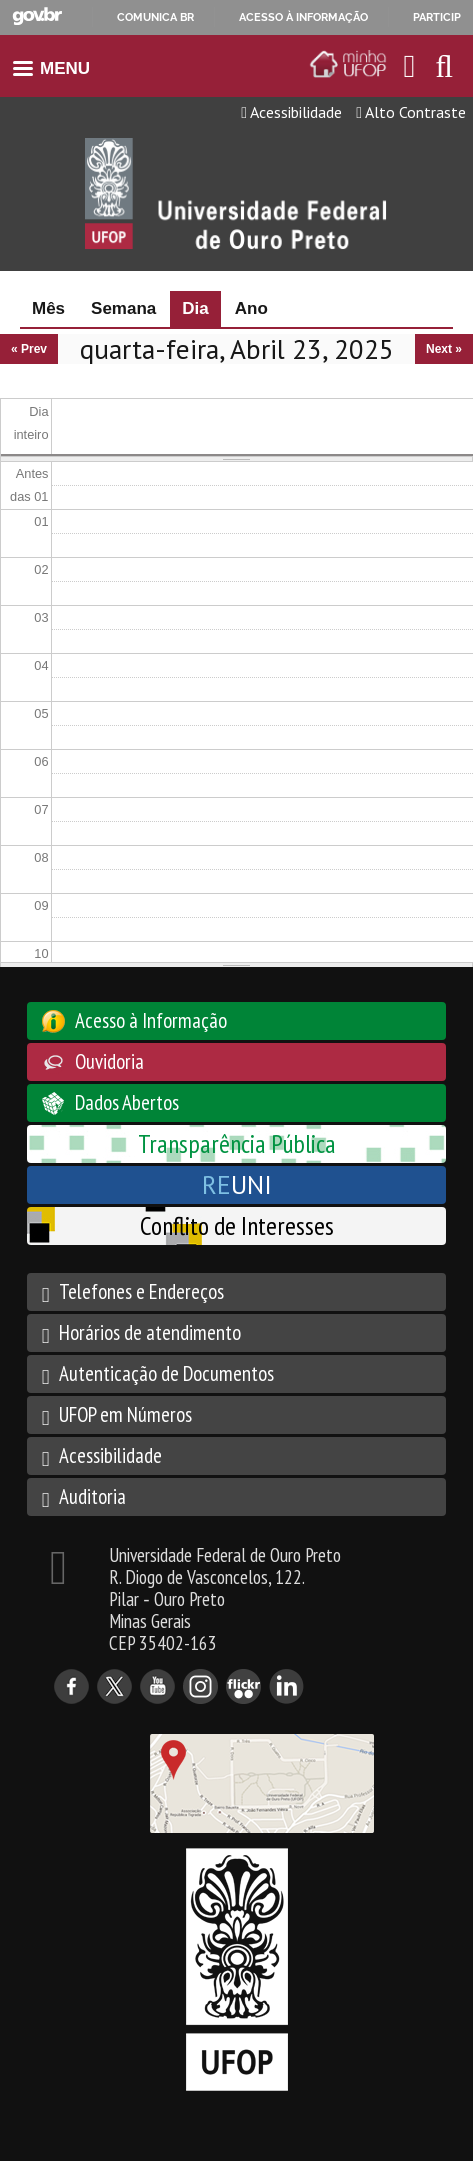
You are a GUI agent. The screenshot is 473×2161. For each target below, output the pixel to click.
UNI (237, 1184)
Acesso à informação (303, 17)
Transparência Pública (237, 1143)
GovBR (37, 16)
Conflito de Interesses (237, 1225)
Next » (444, 349)
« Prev (29, 349)
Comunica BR (155, 17)
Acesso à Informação (151, 1020)
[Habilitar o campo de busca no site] (444, 71)
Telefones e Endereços (141, 1291)
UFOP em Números (125, 1414)
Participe (440, 17)
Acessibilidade (291, 112)
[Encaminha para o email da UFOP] (410, 66)
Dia (201, 308)
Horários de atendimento (150, 1332)
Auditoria (92, 1496)
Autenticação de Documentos (166, 1373)
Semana (123, 308)
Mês (48, 308)
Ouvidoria (109, 1061)
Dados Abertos (127, 1102)
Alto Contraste (411, 112)
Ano (251, 308)
